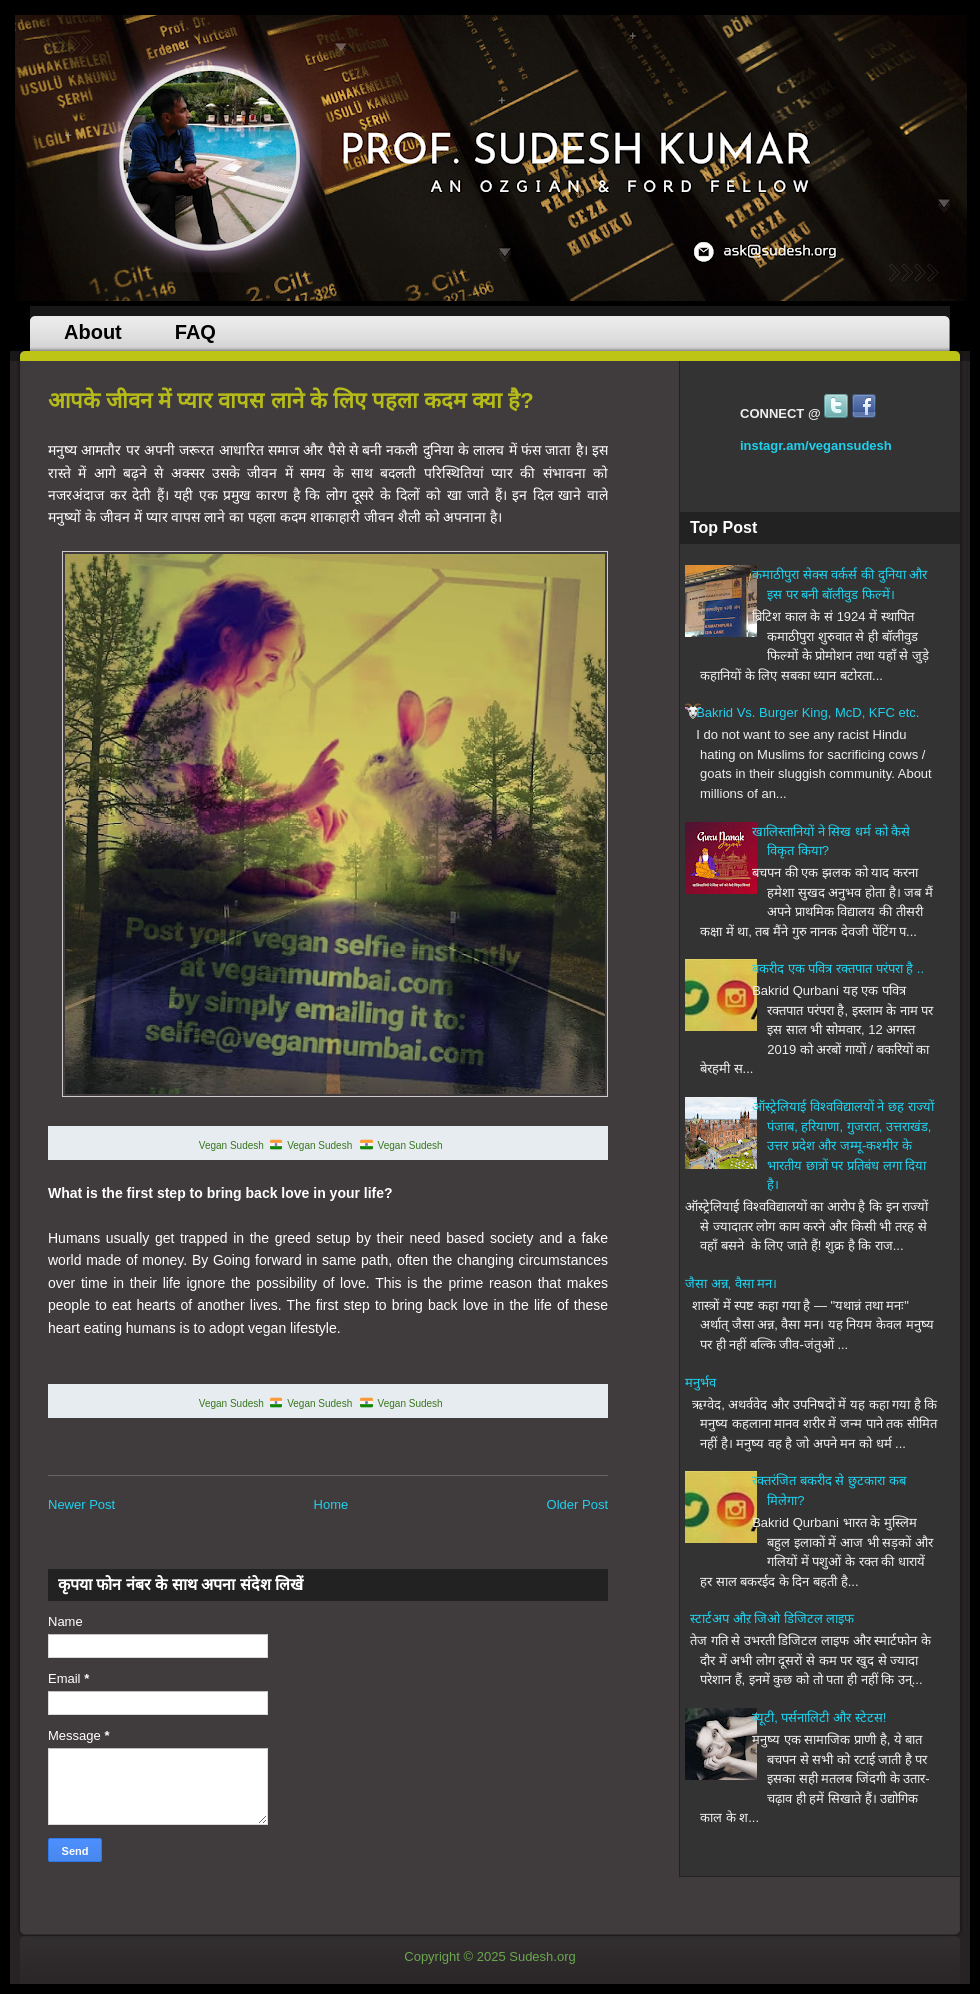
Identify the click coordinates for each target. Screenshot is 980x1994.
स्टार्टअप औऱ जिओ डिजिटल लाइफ (772, 1618)
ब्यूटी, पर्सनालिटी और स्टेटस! (819, 1717)
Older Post (577, 1504)
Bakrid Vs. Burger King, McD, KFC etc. (807, 712)
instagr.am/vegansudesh (816, 445)
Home (331, 1504)
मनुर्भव (700, 1382)
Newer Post (81, 1504)
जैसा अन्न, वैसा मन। (731, 1283)
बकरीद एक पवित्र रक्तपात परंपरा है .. (838, 968)
